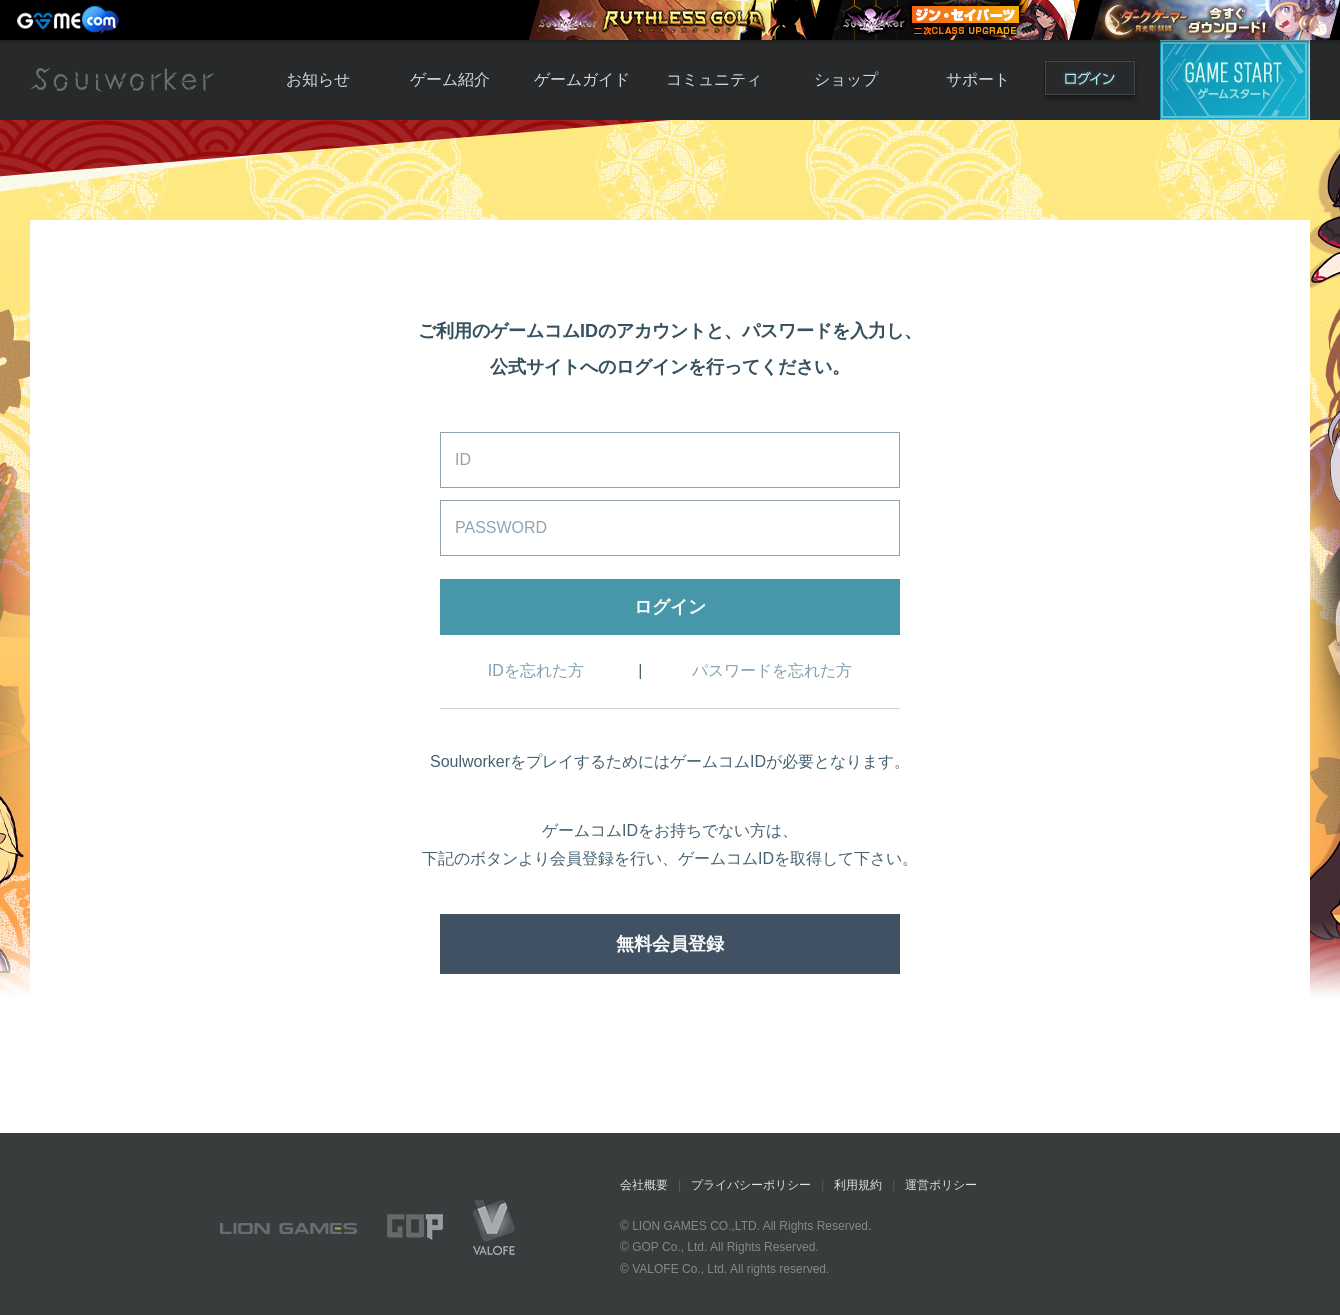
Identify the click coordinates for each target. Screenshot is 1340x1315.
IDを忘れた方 (536, 670)
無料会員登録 (670, 944)
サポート (978, 79)
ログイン (1090, 82)
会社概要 (644, 1185)
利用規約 (858, 1185)
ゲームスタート (1235, 80)
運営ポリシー (941, 1185)
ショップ (846, 79)
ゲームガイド (582, 79)
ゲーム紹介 (450, 79)
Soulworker (122, 80)
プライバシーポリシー (751, 1185)
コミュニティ (714, 79)
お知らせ (318, 79)
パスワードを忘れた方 (772, 670)
